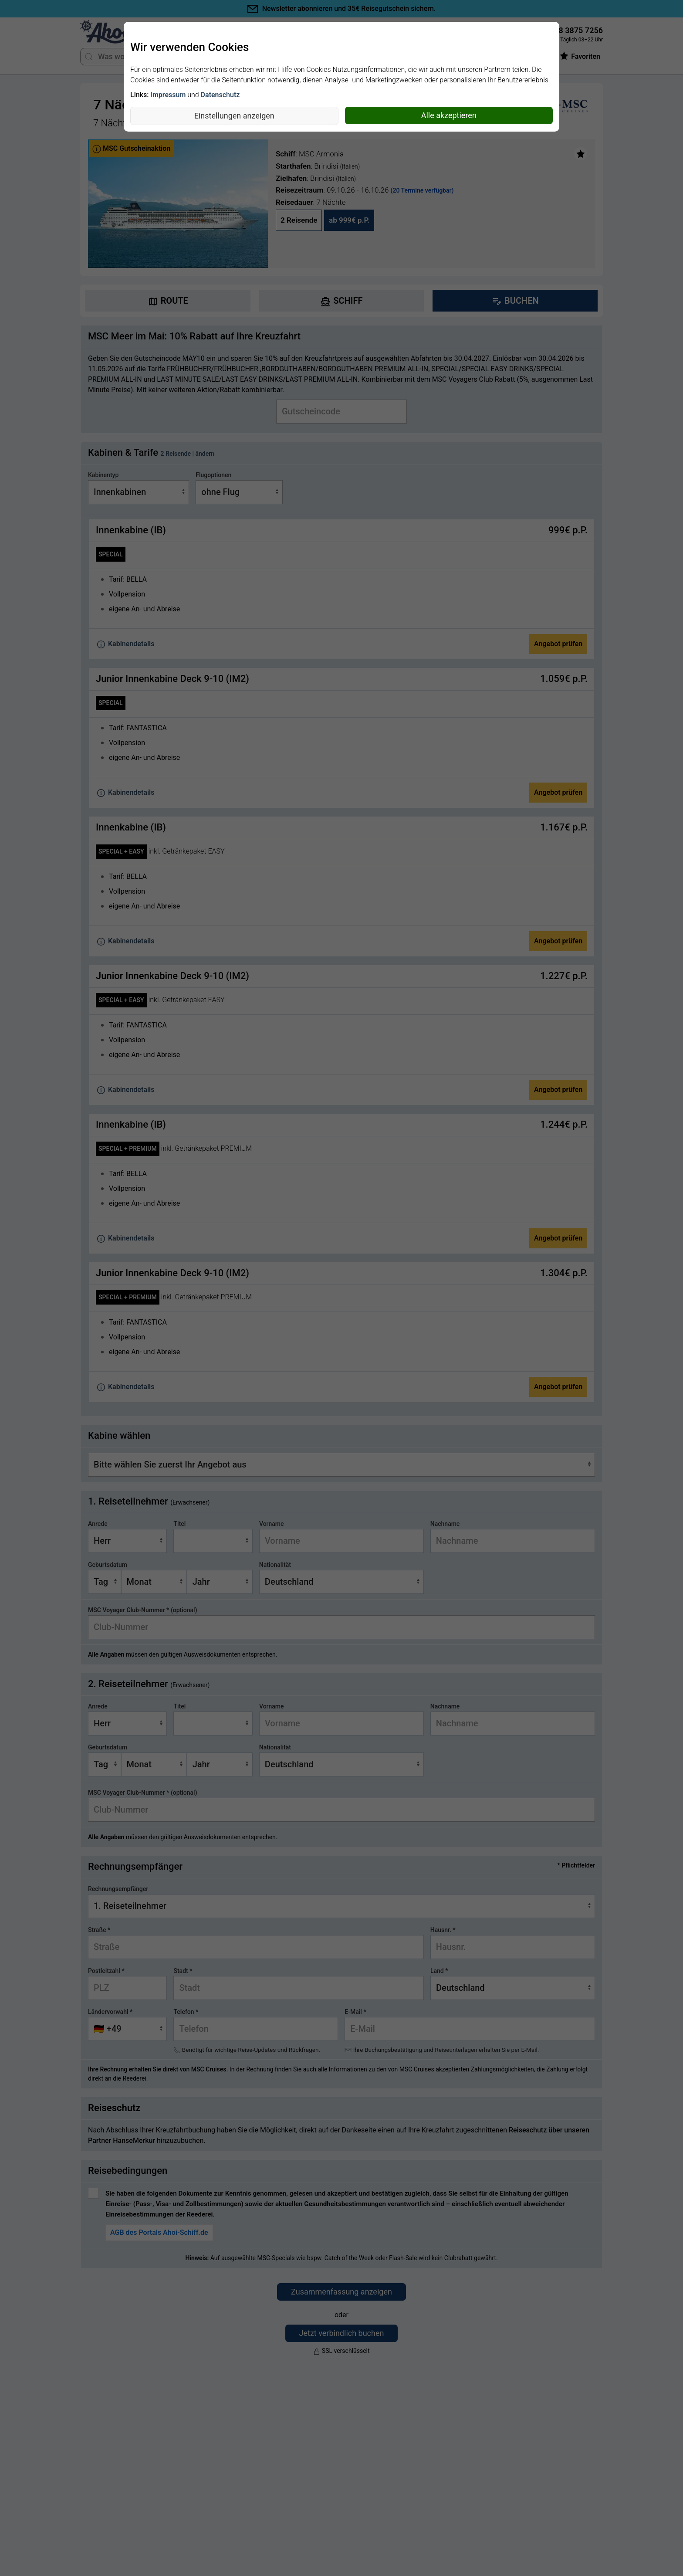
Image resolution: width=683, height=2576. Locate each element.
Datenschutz (220, 95)
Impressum (168, 95)
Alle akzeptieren (449, 115)
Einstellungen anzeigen (234, 115)
